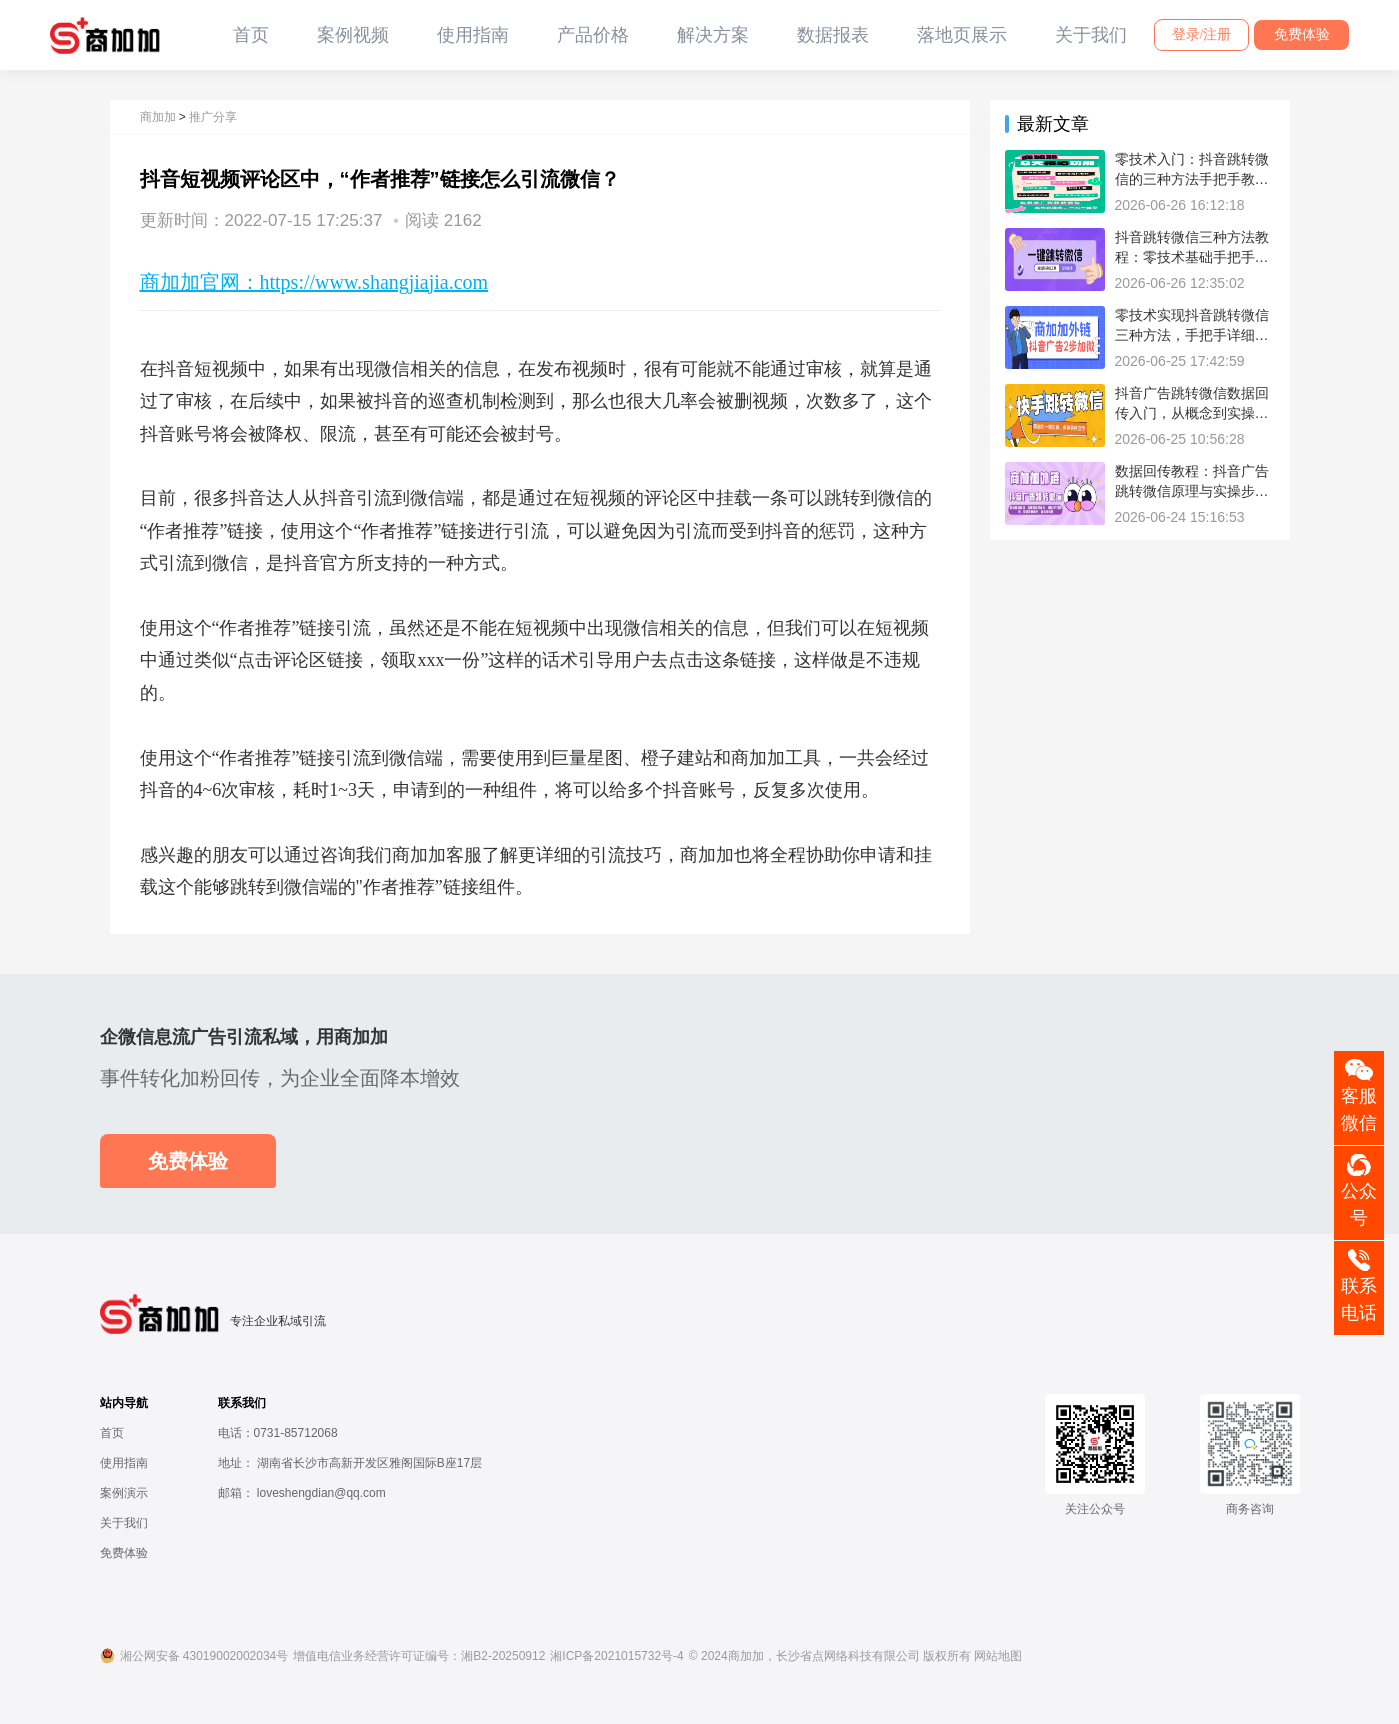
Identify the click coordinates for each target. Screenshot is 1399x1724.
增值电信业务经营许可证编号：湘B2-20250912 (419, 1656)
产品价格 (593, 35)
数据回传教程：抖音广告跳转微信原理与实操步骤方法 (1192, 490)
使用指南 (473, 35)
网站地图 (998, 1656)
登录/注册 (1202, 34)
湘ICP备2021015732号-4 (616, 1656)
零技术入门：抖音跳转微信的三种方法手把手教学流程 (1192, 178)
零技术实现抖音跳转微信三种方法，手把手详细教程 (1192, 334)
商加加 (158, 117)
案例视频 (353, 35)
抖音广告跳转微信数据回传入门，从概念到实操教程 (1192, 412)
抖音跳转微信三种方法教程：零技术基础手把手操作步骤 (1192, 256)
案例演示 (124, 1493)
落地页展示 (962, 35)
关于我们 (1091, 35)
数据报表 (833, 35)
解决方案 (713, 35)
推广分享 (213, 117)
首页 (251, 35)
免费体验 (1302, 34)
